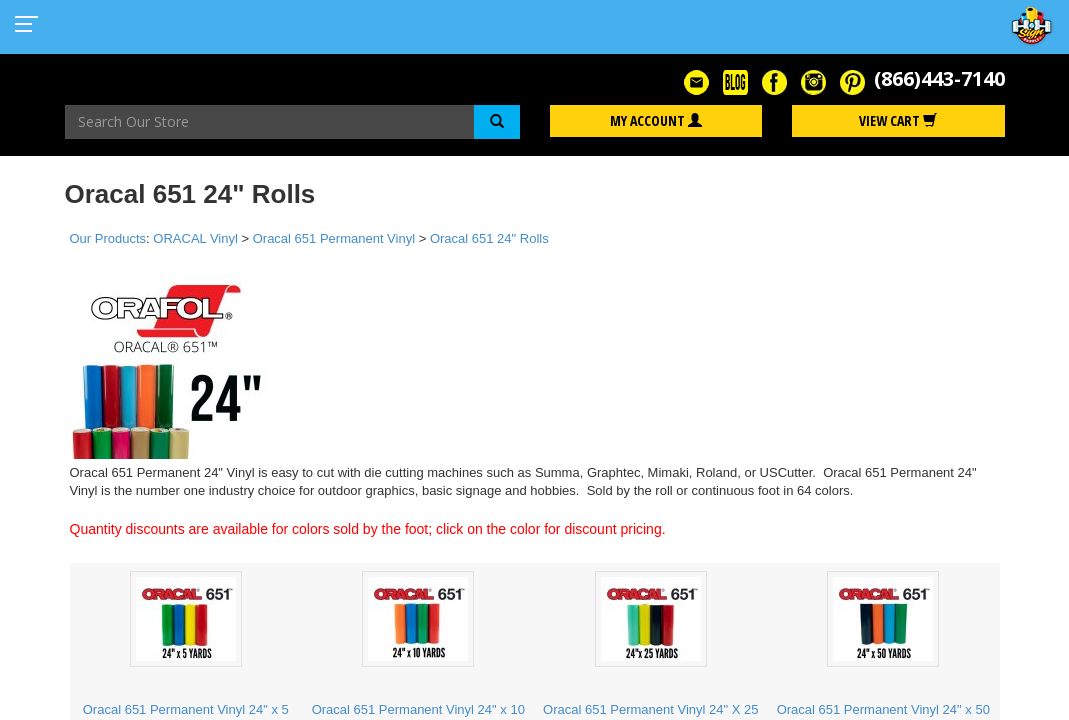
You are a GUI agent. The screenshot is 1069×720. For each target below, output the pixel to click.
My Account (656, 120)
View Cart (898, 120)
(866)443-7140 (939, 78)
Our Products (108, 238)
